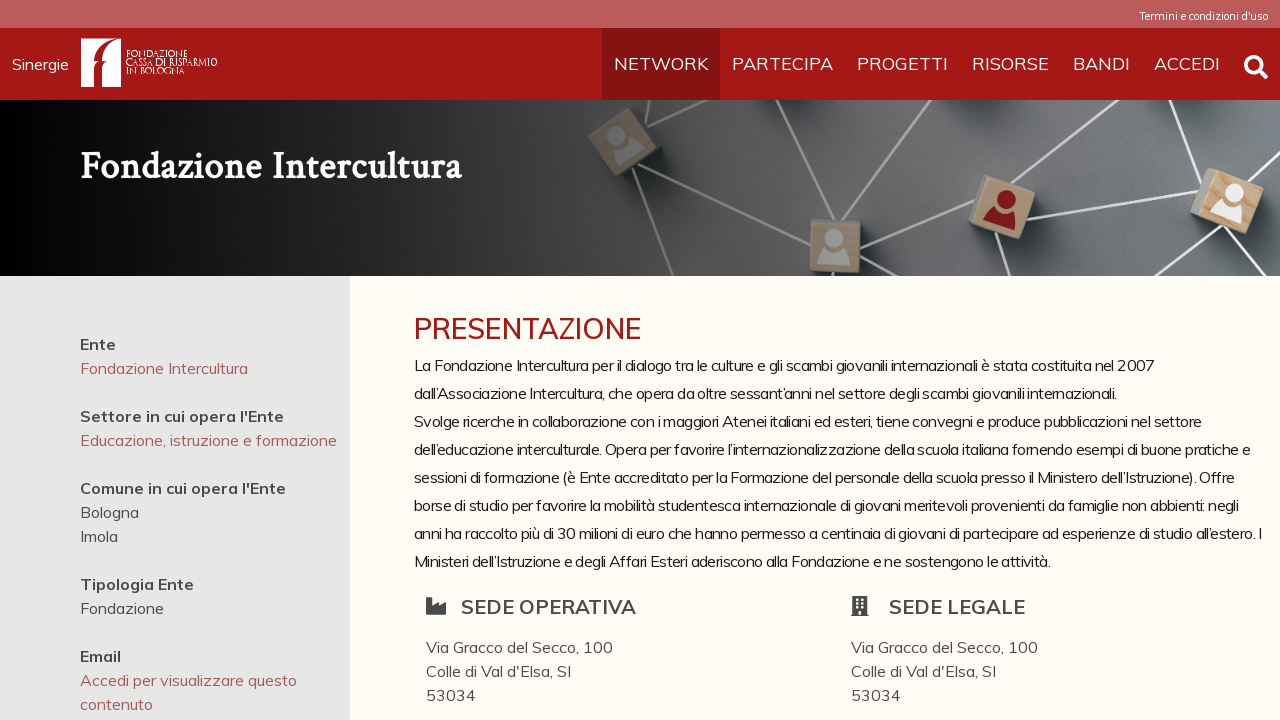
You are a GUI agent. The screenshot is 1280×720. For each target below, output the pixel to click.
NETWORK (661, 63)
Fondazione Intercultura (164, 368)
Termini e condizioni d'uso (1203, 16)
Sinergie (46, 64)
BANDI (1101, 63)
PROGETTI (902, 63)
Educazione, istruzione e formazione (208, 440)
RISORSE (1010, 63)
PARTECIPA (782, 63)
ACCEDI (1187, 63)
